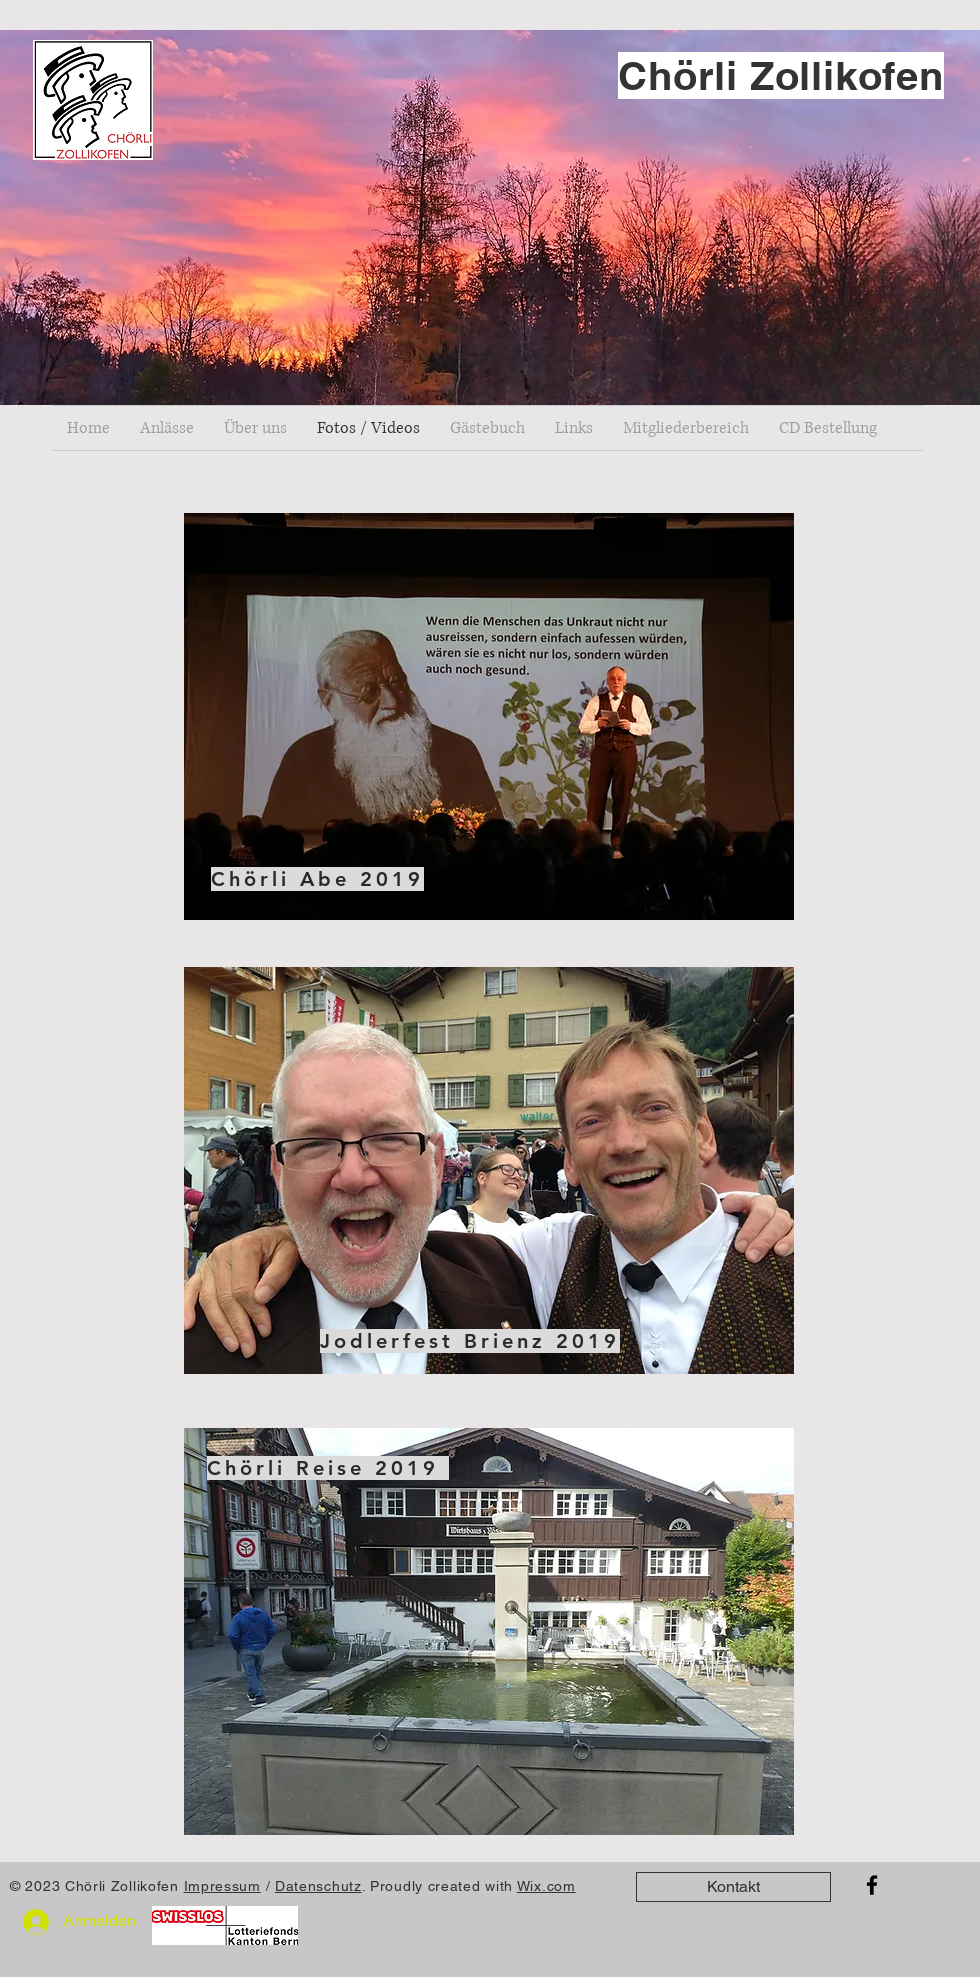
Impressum (222, 1886)
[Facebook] (872, 1885)
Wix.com (546, 1886)
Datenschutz (318, 1886)
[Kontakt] (733, 1887)
